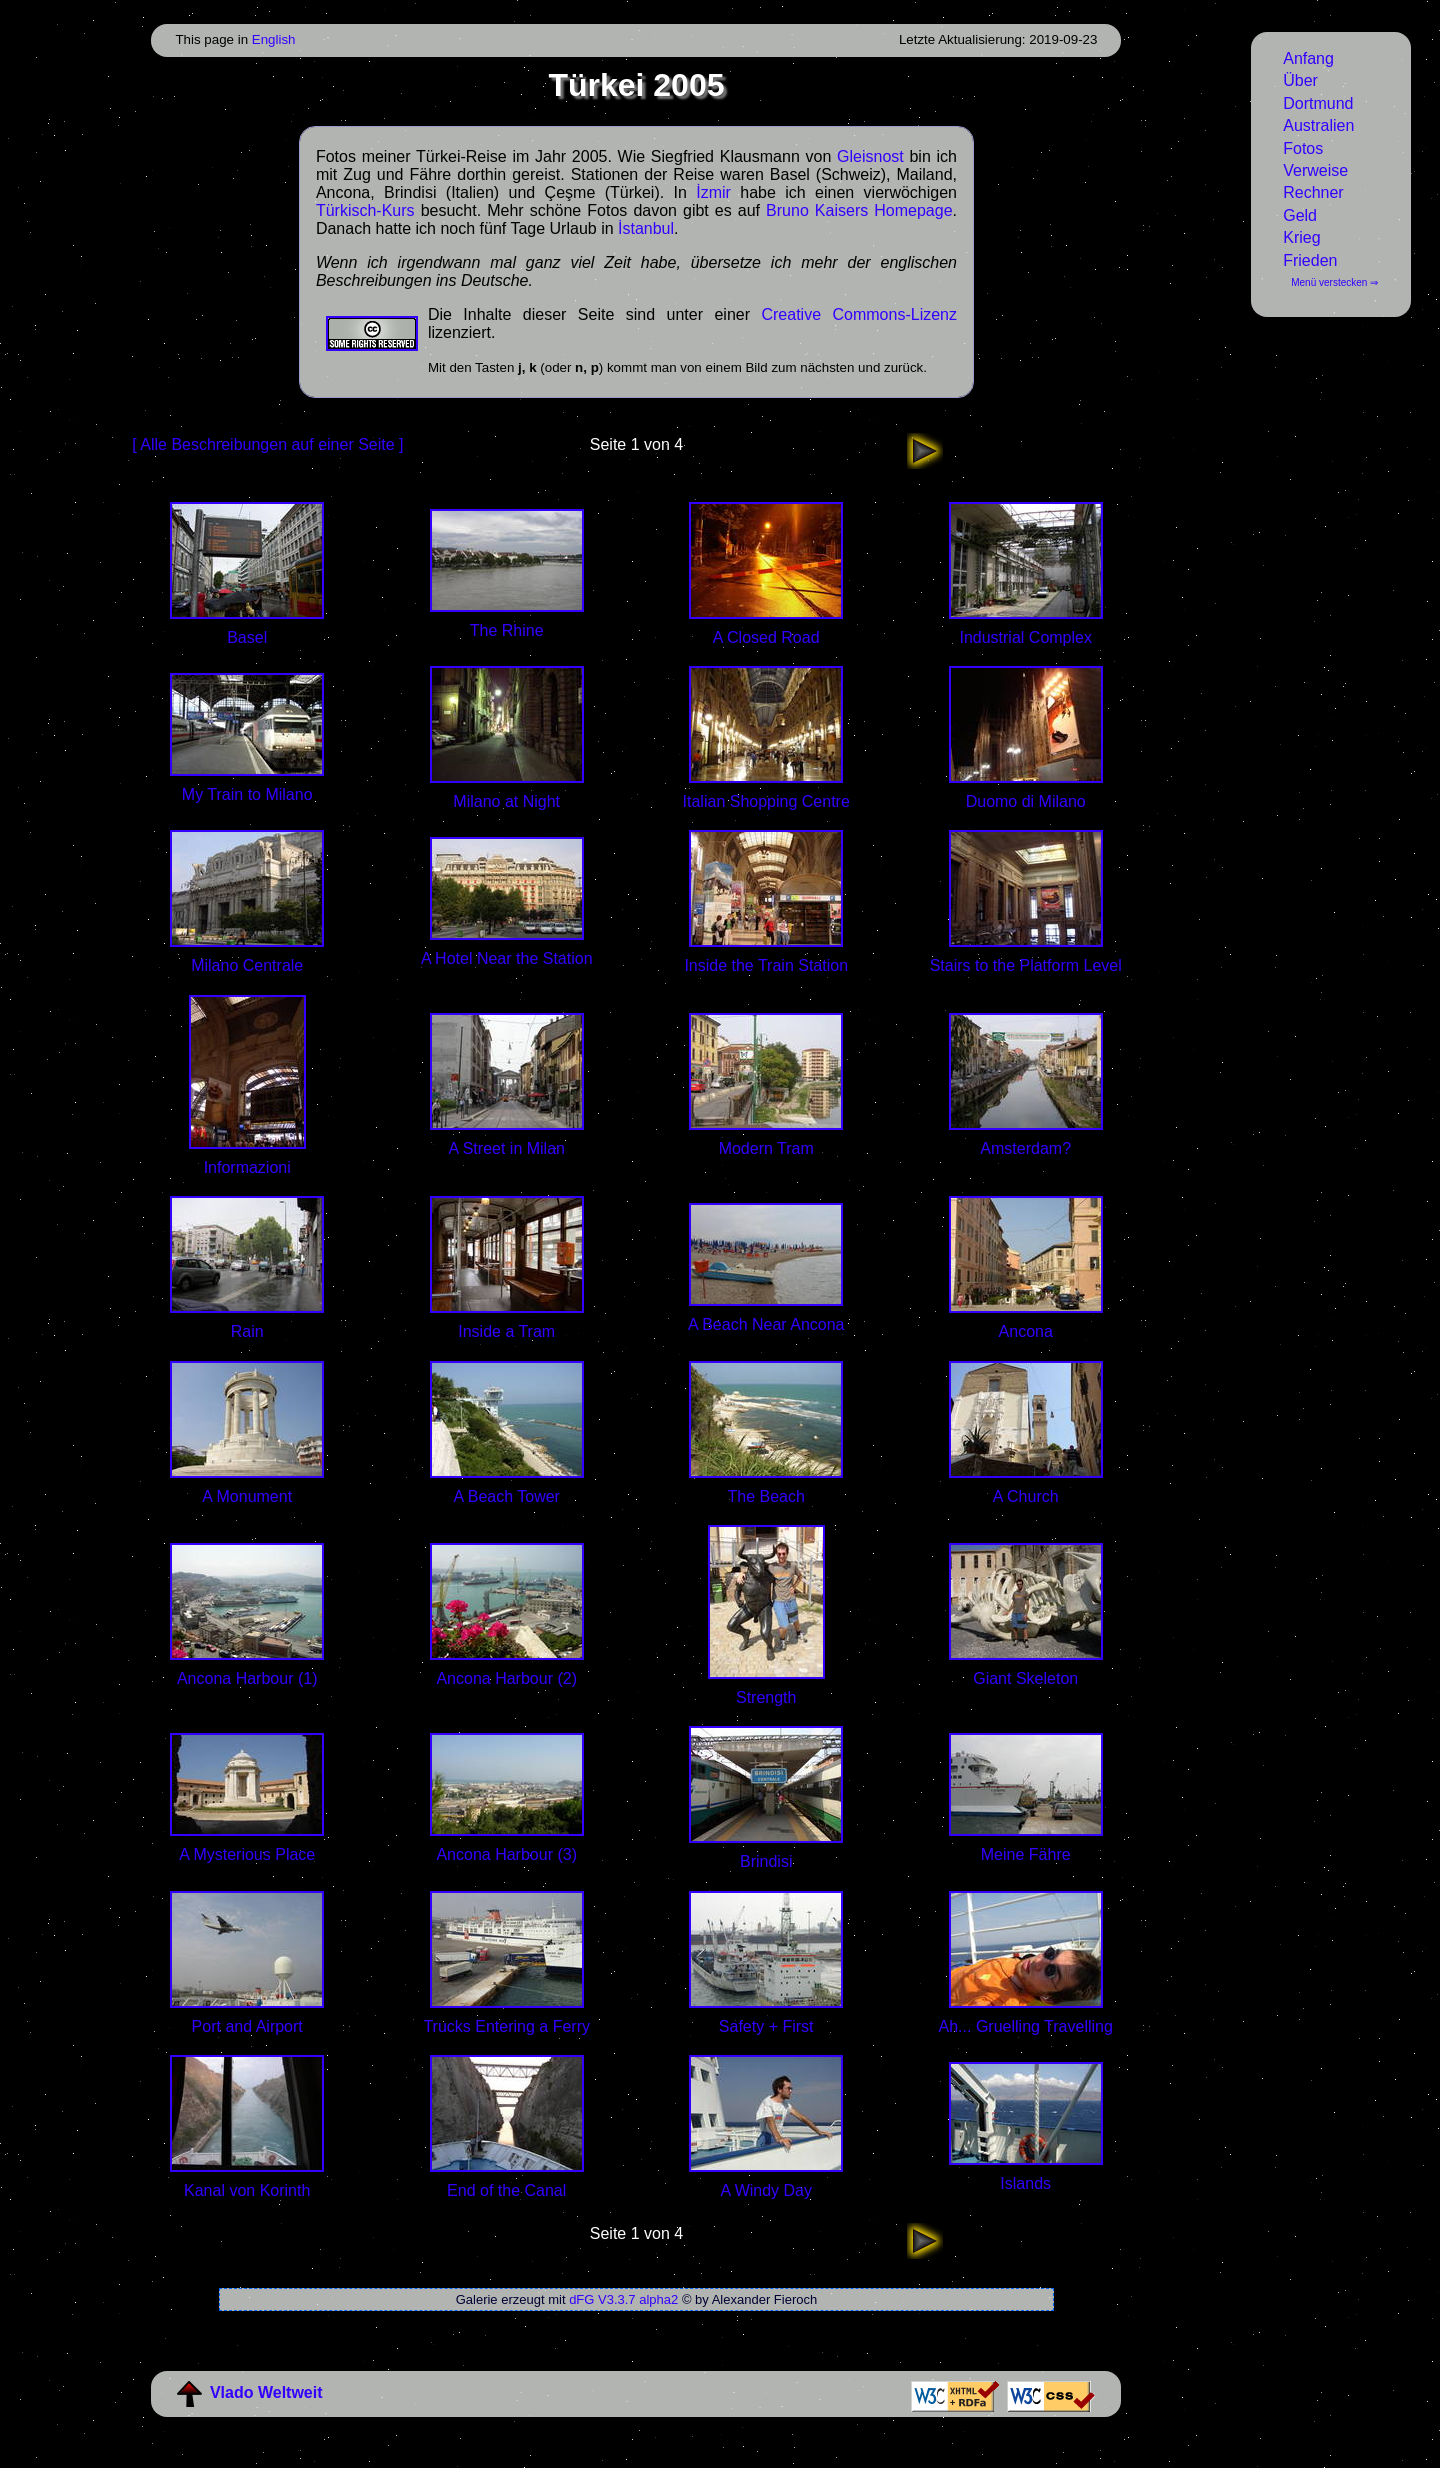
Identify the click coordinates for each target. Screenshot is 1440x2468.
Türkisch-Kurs (365, 210)
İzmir (713, 192)
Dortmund (1318, 103)
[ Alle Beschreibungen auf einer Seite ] (267, 444)
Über (1300, 80)
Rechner (1313, 192)
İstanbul (646, 228)
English (274, 39)
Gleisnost (870, 156)
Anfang (1308, 58)
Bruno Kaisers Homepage (859, 210)
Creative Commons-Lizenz (859, 314)
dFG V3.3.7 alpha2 (623, 2299)
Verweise (1315, 170)
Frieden (1310, 260)
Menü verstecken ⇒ (1334, 282)
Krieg (1301, 237)
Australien (1318, 125)
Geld (1300, 215)
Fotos (1303, 148)
